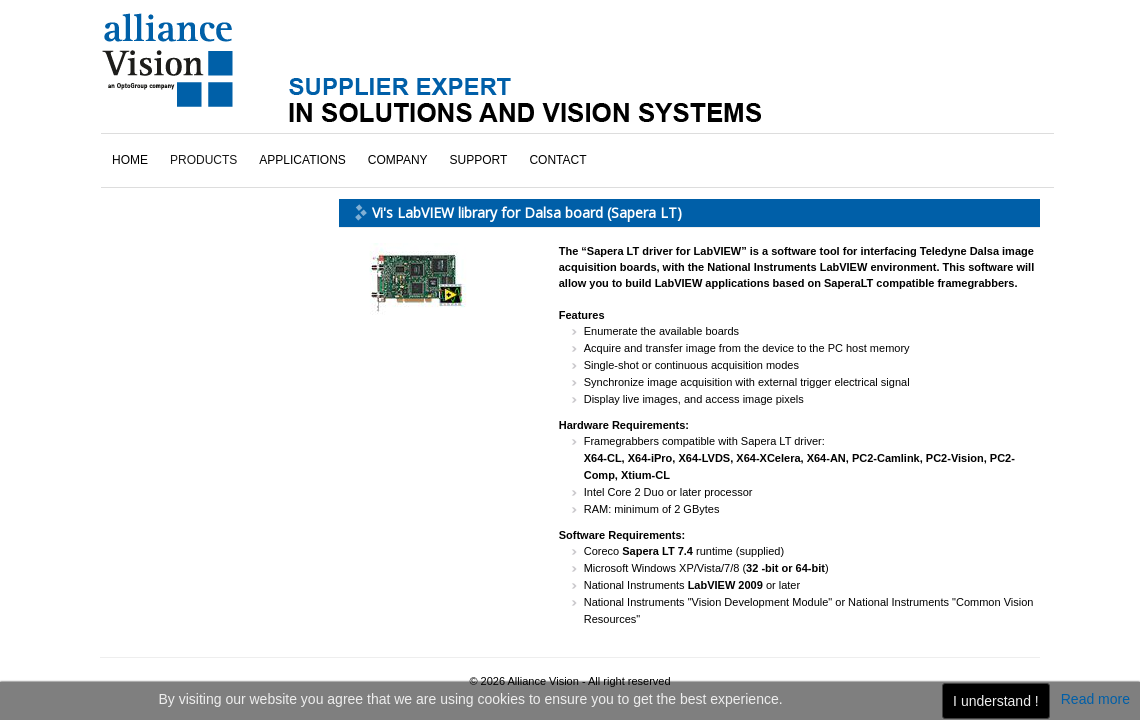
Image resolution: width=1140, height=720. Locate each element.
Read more (1095, 699)
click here (172, 516)
